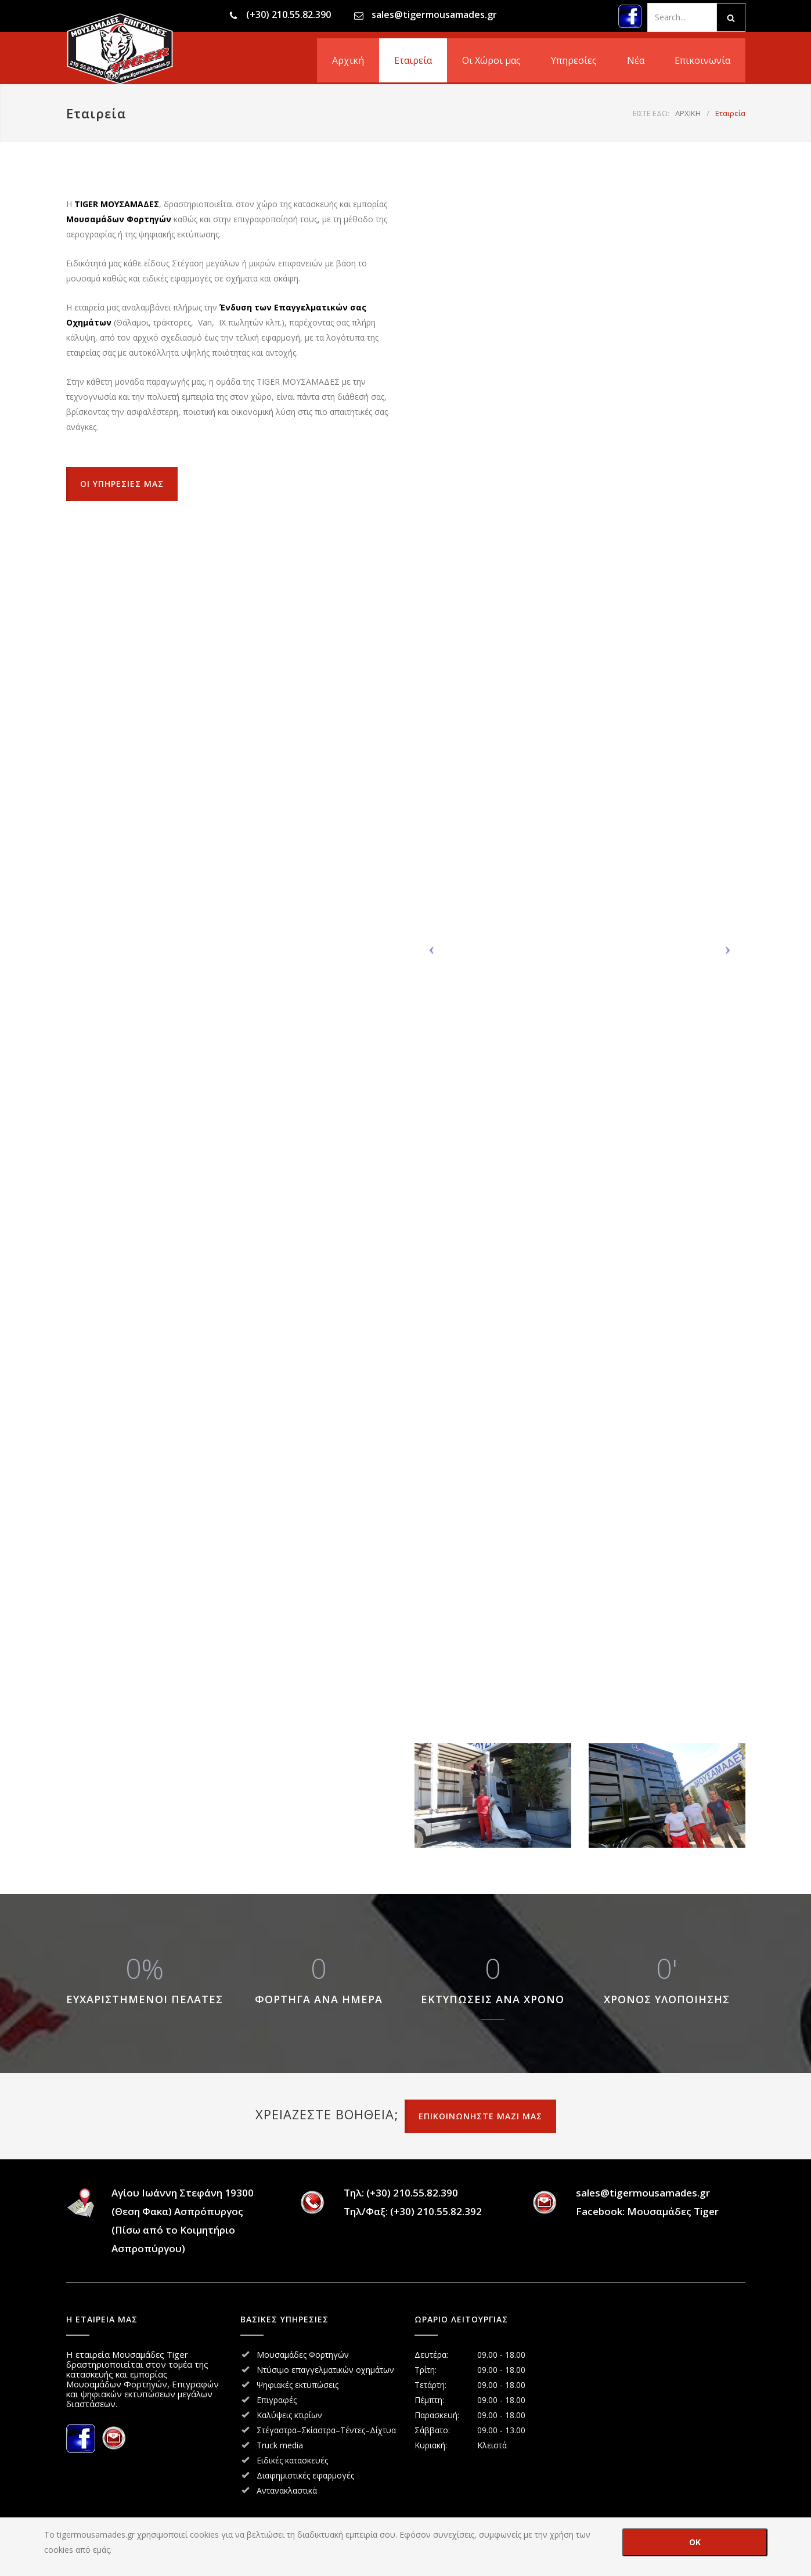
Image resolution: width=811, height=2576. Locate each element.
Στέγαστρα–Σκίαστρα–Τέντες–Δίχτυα (326, 2430)
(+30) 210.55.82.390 (288, 14)
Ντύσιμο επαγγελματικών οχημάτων (325, 2369)
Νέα (635, 60)
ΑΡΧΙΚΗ (688, 113)
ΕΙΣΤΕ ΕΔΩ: (651, 113)
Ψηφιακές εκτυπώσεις (297, 2384)
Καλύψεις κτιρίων (289, 2414)
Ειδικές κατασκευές (292, 2460)
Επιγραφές (277, 2399)
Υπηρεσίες (574, 60)
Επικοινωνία (702, 60)
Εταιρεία (413, 60)
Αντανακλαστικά (287, 2490)
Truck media (280, 2445)
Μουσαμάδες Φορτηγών (303, 2354)
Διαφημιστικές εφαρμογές (305, 2475)
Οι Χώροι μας (491, 60)
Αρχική (348, 60)
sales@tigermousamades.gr (434, 14)
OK (695, 2542)
